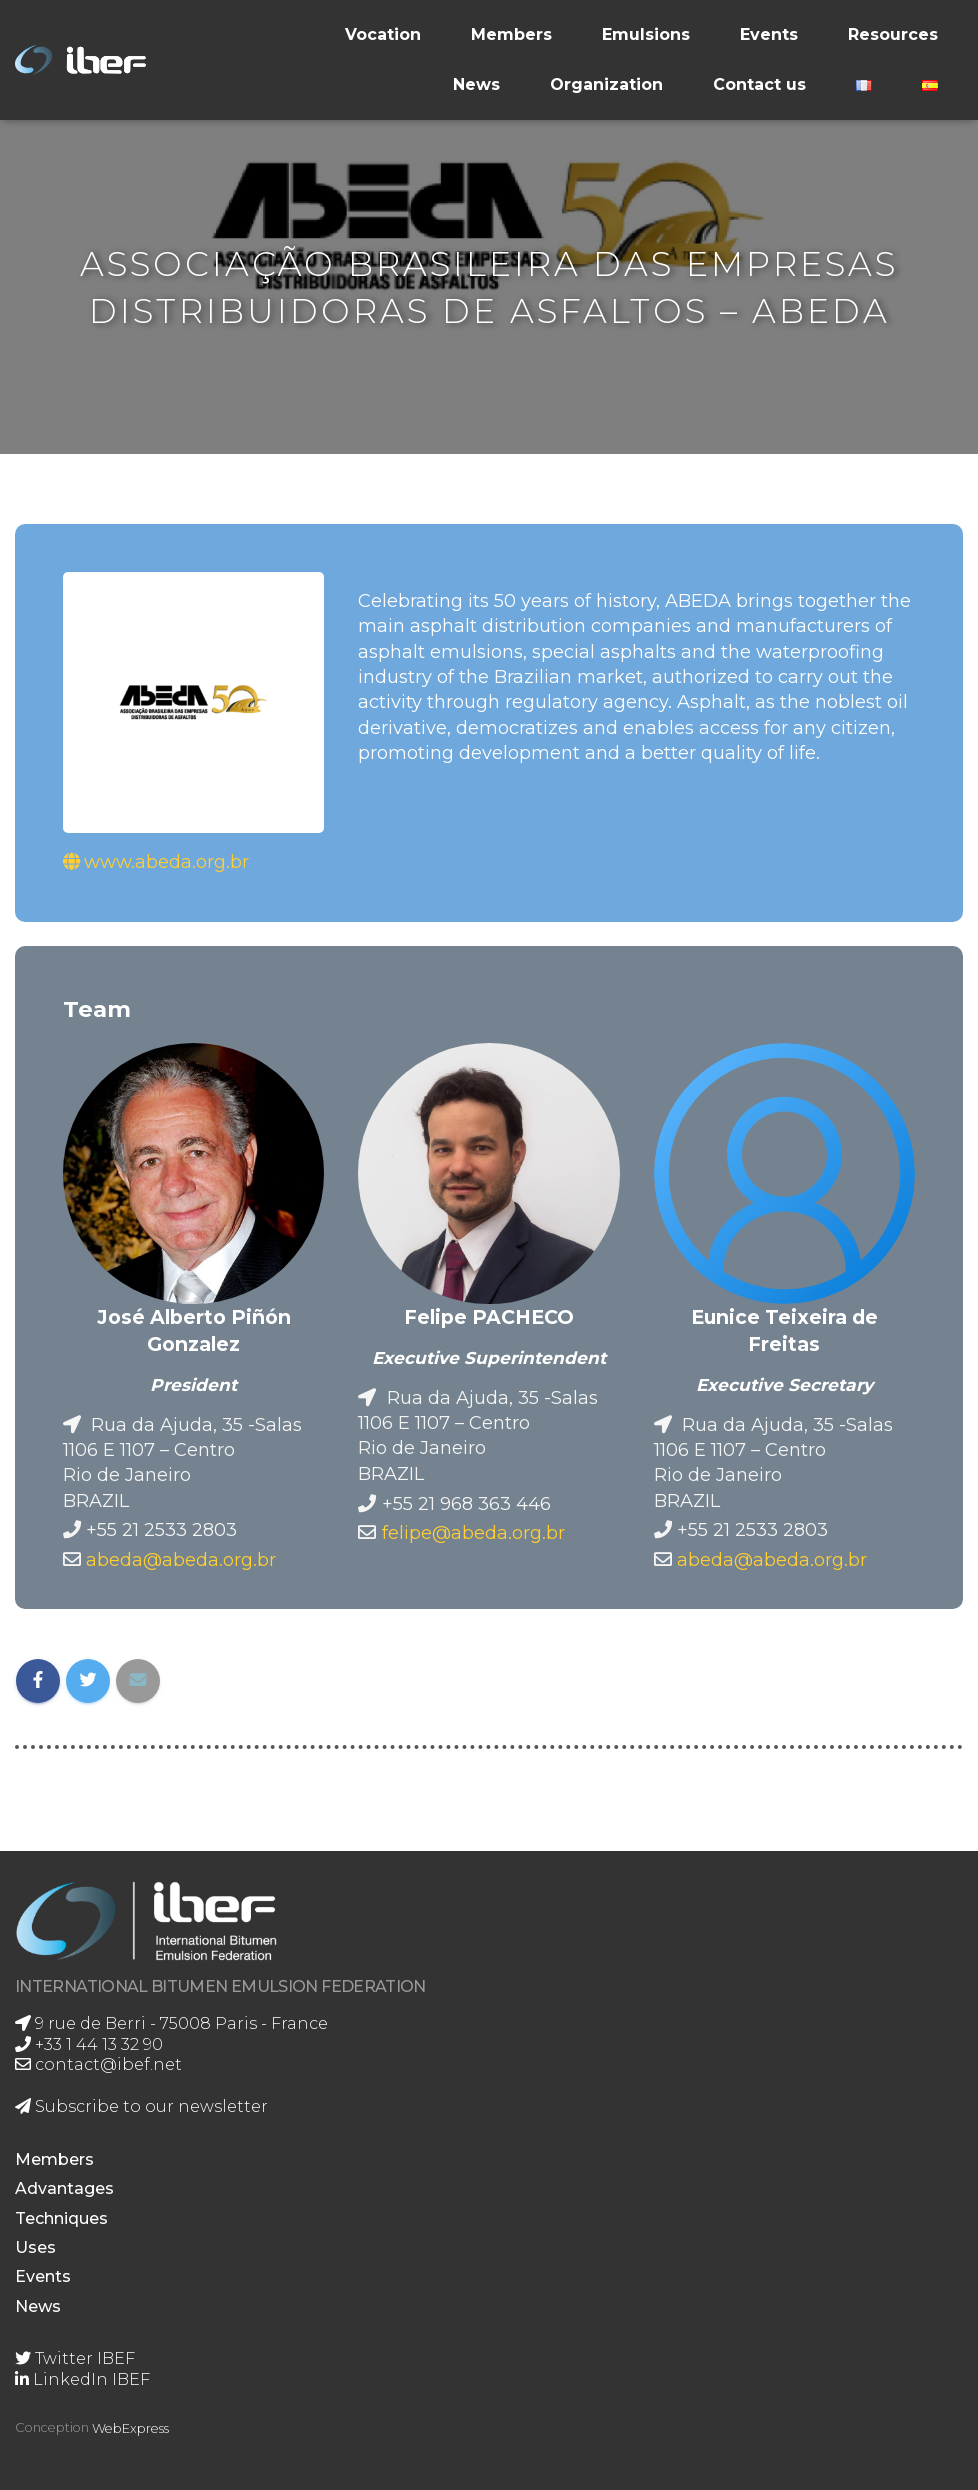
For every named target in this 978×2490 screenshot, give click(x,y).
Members (511, 34)
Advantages (64, 2188)
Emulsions (646, 34)
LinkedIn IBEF (82, 2379)
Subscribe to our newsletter (141, 2106)
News (476, 84)
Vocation (383, 34)
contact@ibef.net (98, 2064)
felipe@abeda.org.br (473, 1532)
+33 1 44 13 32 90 (89, 2044)
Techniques (61, 2218)
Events (769, 34)
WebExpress (130, 2428)
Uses (35, 2247)
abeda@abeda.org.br (181, 1559)
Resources (893, 34)
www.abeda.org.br (166, 861)
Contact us (759, 84)
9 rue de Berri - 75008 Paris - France (171, 2023)
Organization (606, 84)
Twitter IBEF (75, 2358)
